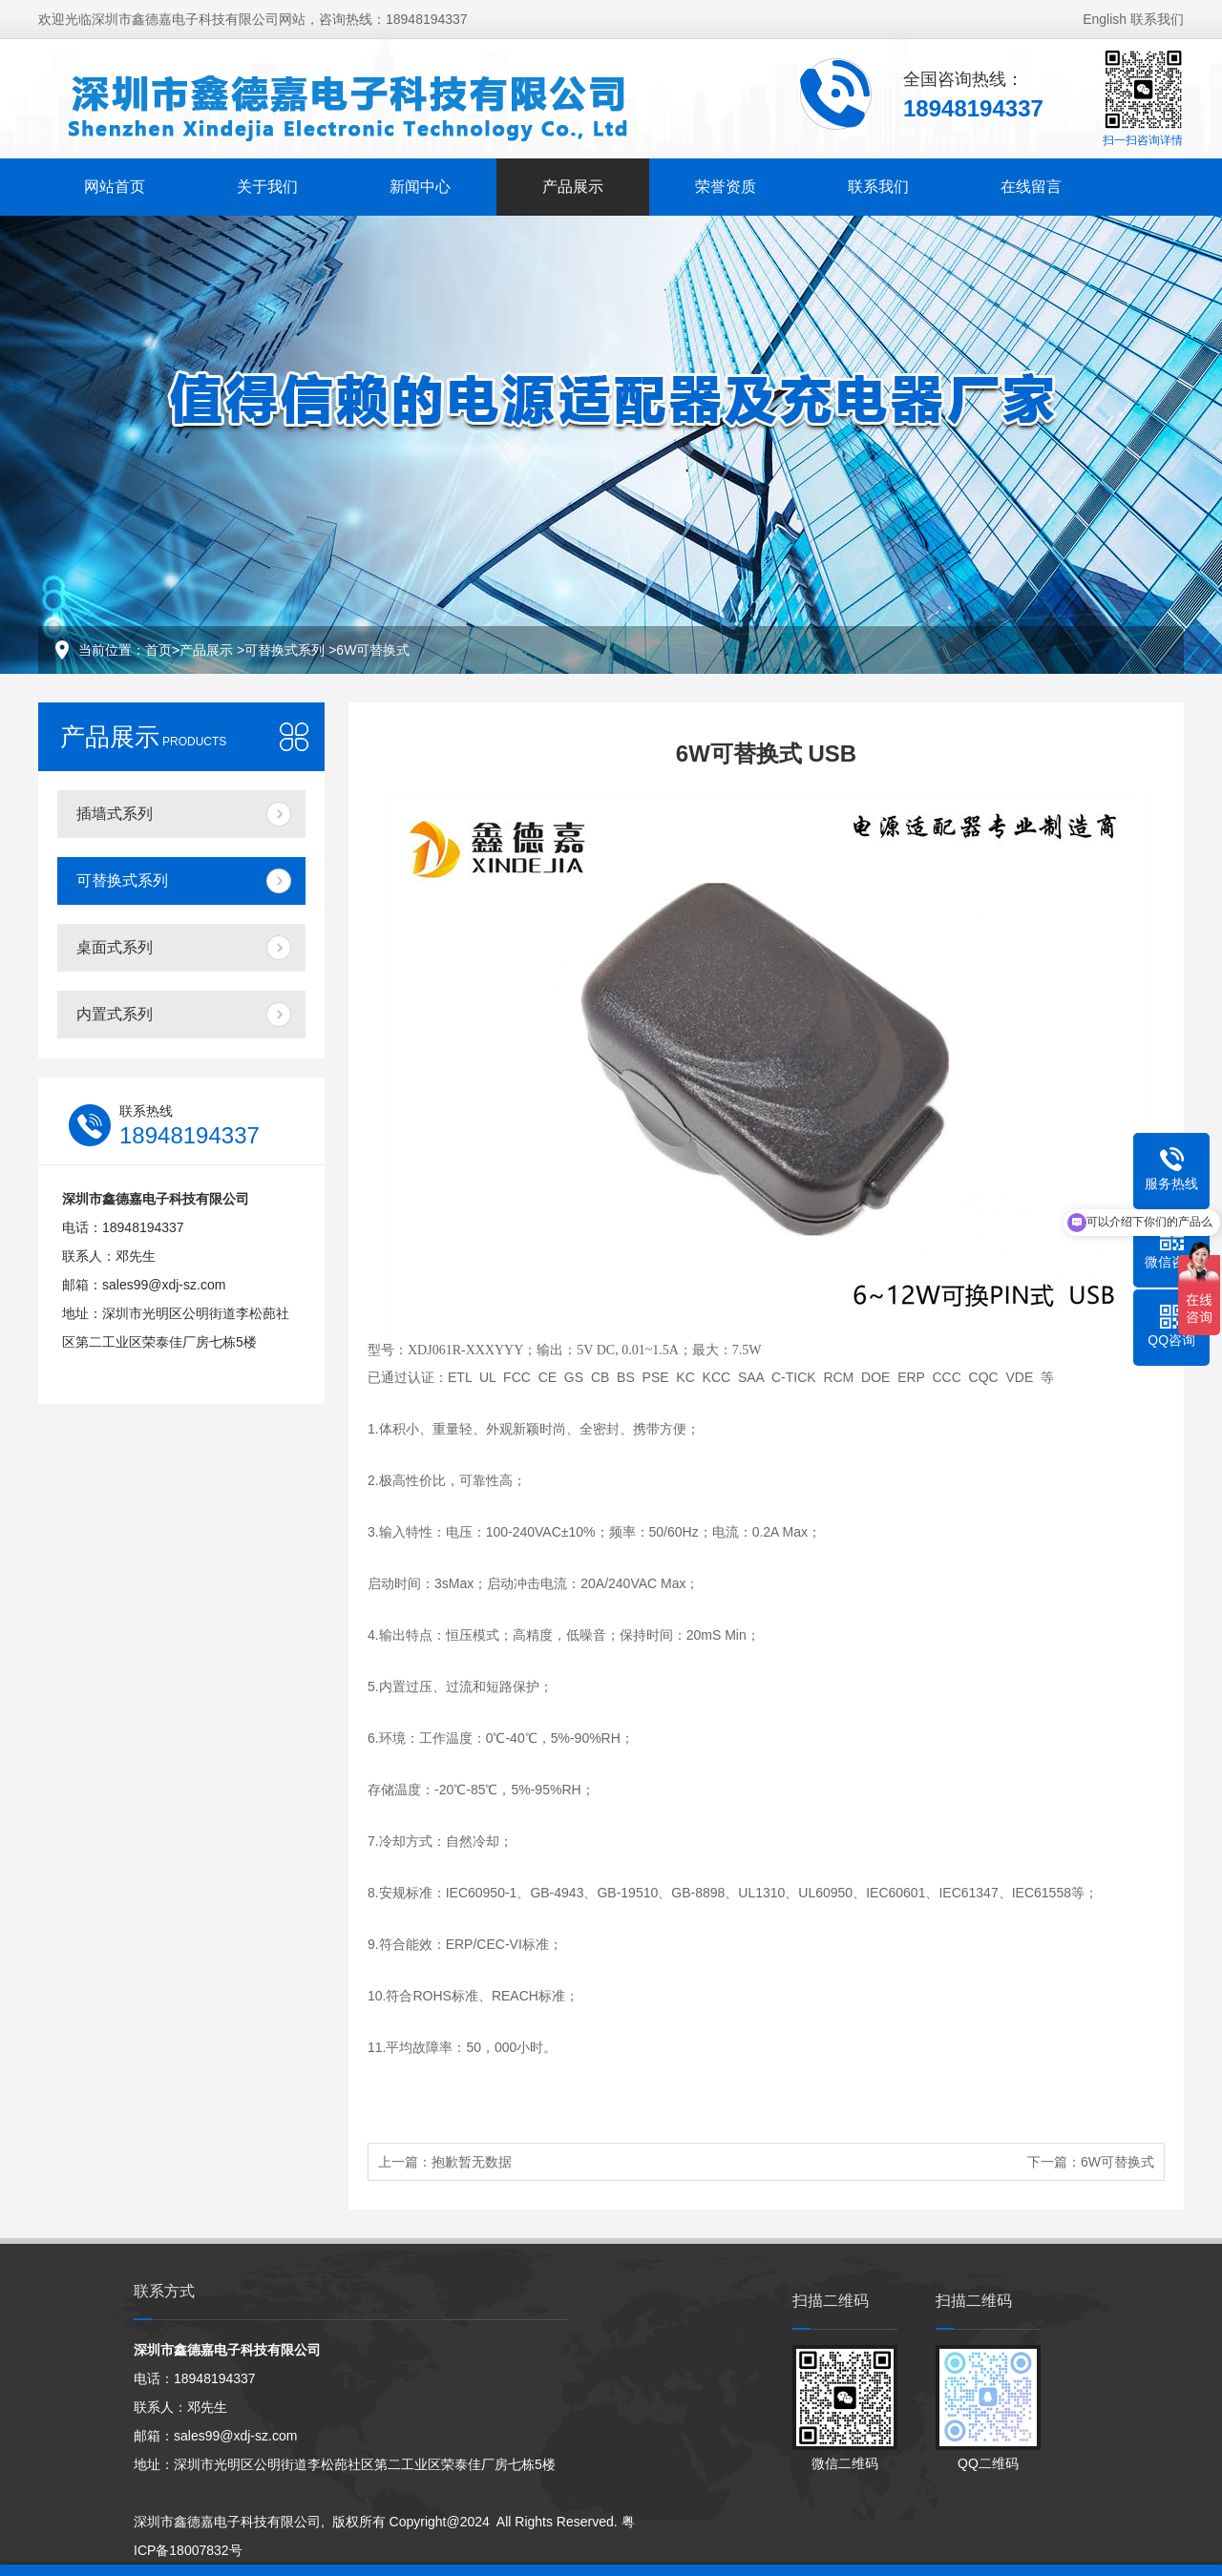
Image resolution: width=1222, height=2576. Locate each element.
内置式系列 (114, 1014)
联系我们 (1157, 19)
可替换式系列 (286, 650)
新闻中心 (420, 186)
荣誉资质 (725, 186)
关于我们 (267, 186)
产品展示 (572, 186)
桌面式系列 (114, 947)
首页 (158, 650)
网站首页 (114, 186)
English (1105, 19)
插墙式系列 (114, 814)
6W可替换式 (373, 650)
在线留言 (1031, 186)
